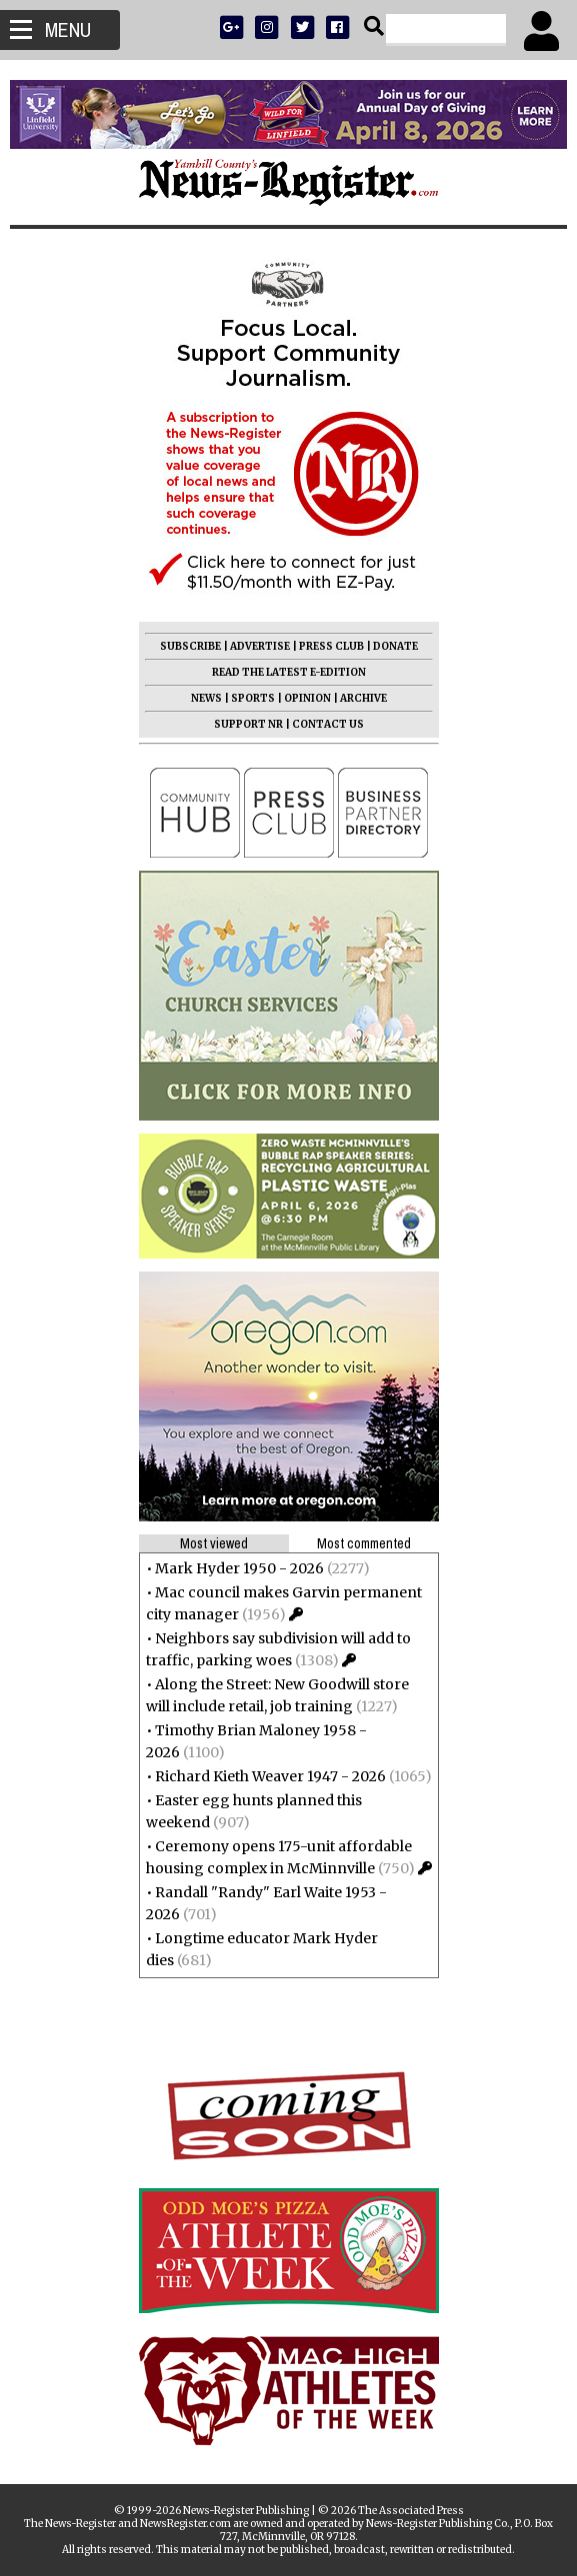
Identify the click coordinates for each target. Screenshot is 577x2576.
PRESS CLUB (331, 646)
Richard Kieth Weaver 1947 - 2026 (270, 1776)
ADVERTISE (260, 646)
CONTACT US (328, 724)
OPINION (307, 698)
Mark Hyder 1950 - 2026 (239, 1568)
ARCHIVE (363, 698)
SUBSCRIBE (190, 646)
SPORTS (253, 698)
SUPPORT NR (248, 724)
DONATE (395, 646)
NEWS (206, 698)
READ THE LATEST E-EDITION (289, 672)
